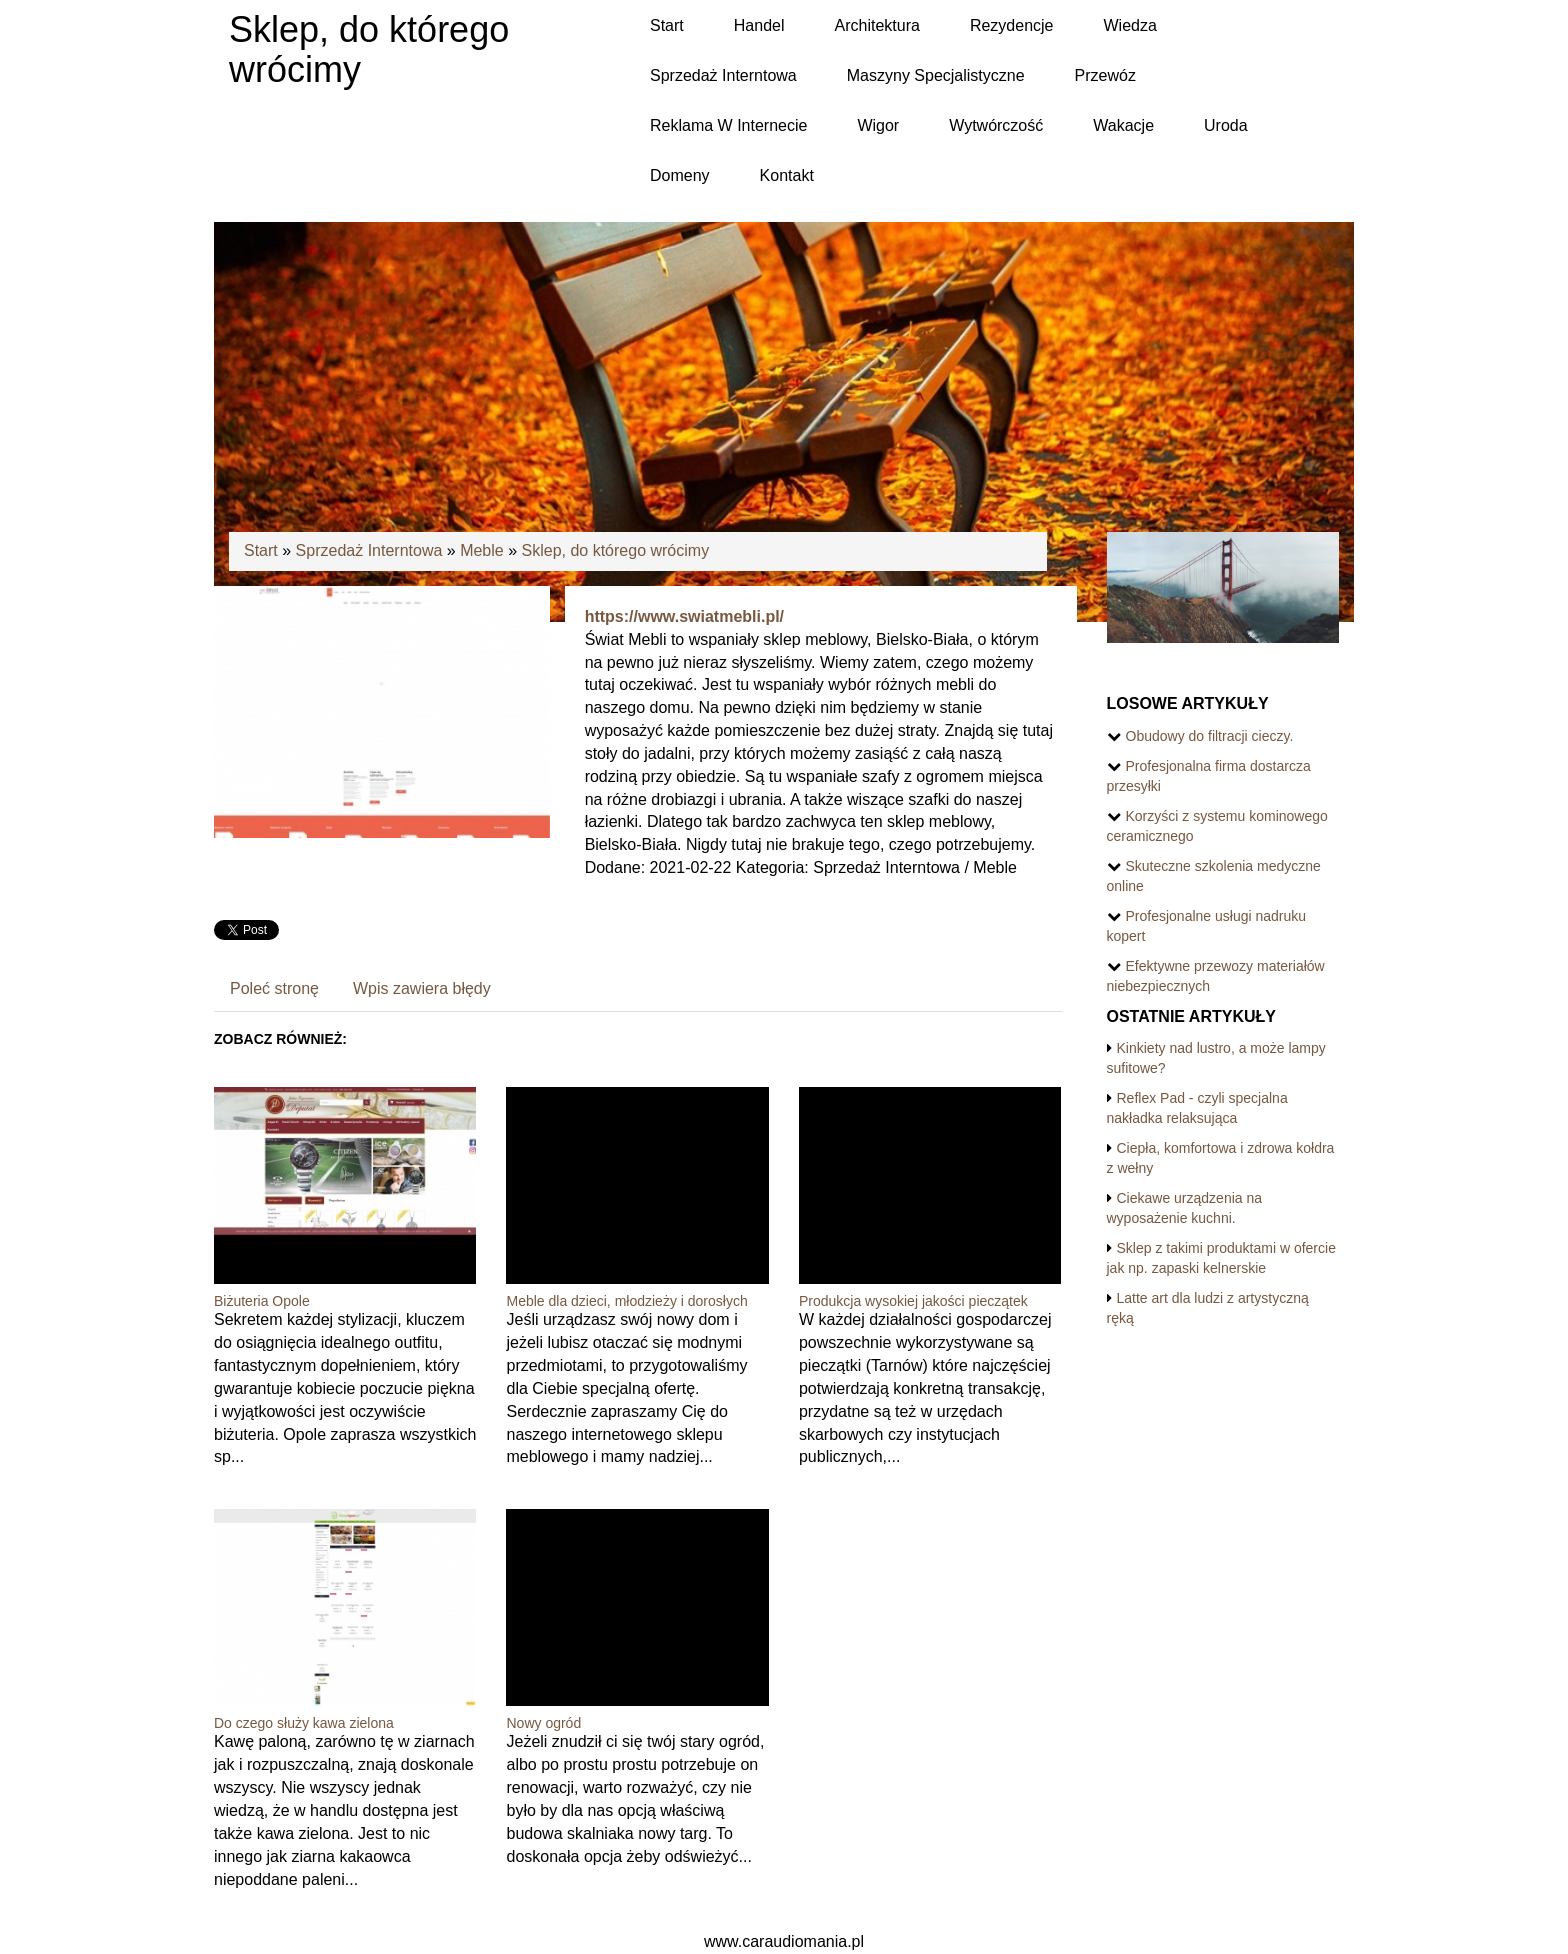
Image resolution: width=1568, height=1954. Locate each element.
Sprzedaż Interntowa (369, 550)
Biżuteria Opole (262, 1301)
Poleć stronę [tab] (274, 988)
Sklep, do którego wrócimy (616, 550)
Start (261, 550)
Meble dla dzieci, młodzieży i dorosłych (626, 1301)
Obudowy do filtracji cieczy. (1210, 736)
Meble (482, 550)
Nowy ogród (543, 1723)
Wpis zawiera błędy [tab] (422, 988)
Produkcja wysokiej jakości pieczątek (913, 1301)
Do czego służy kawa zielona (304, 1723)
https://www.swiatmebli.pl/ (684, 616)
